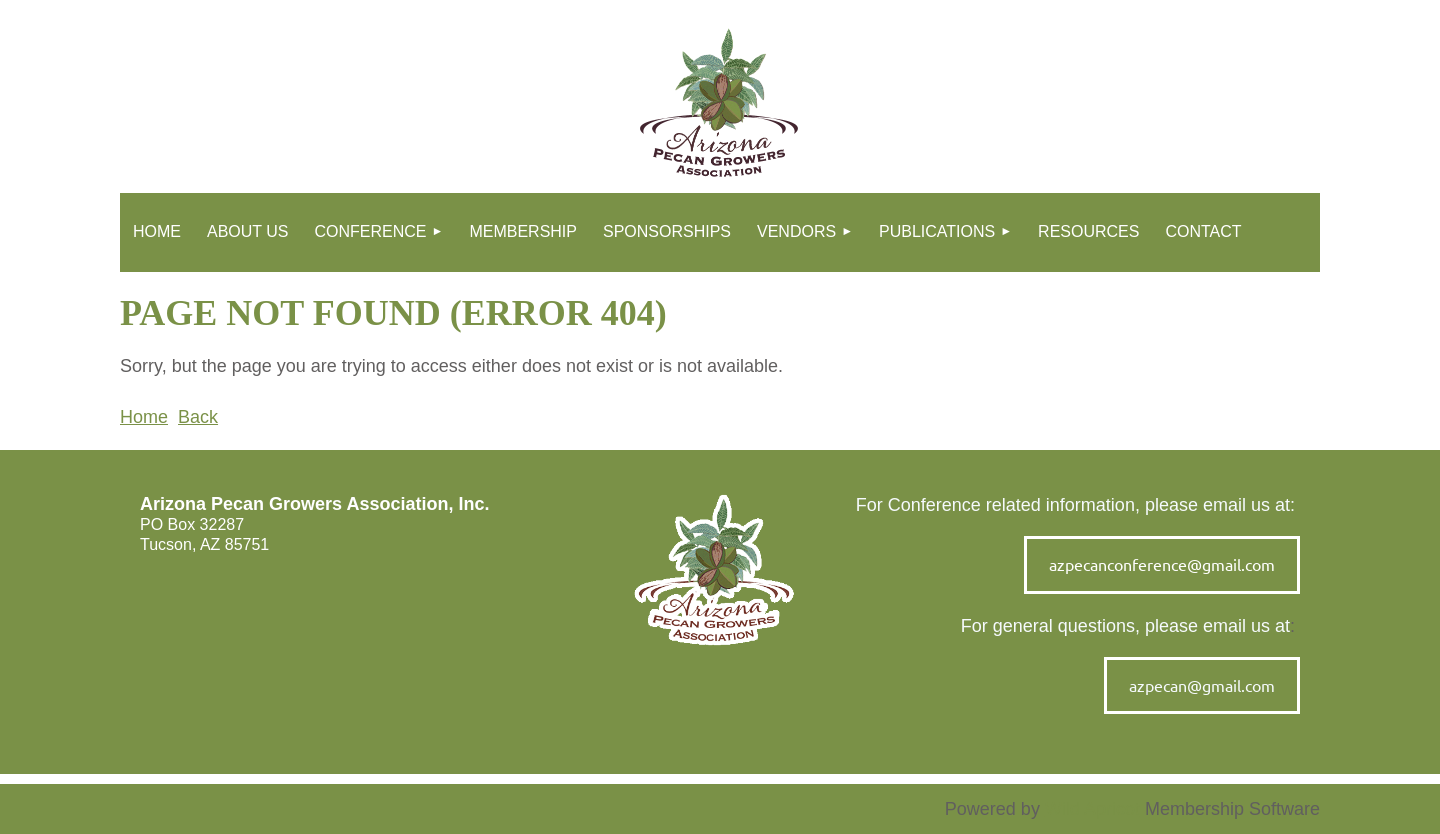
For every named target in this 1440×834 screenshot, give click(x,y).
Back (198, 417)
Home (144, 417)
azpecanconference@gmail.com (1162, 564)
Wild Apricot (1092, 809)
